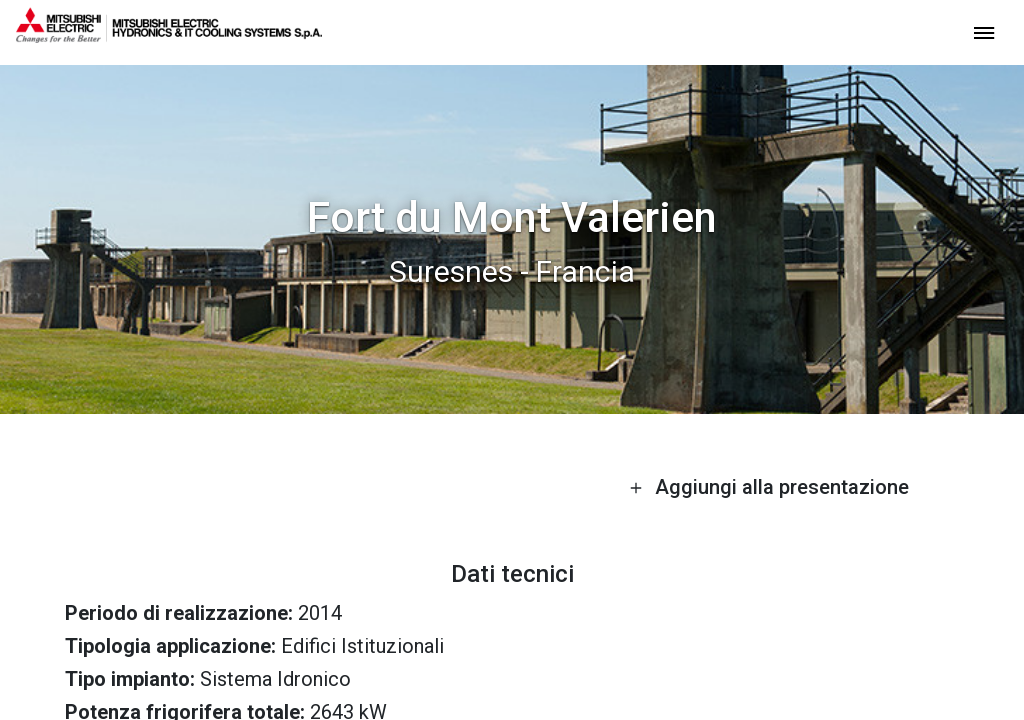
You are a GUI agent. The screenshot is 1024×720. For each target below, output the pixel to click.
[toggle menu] (984, 31)
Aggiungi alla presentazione (769, 487)
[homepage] (169, 35)
